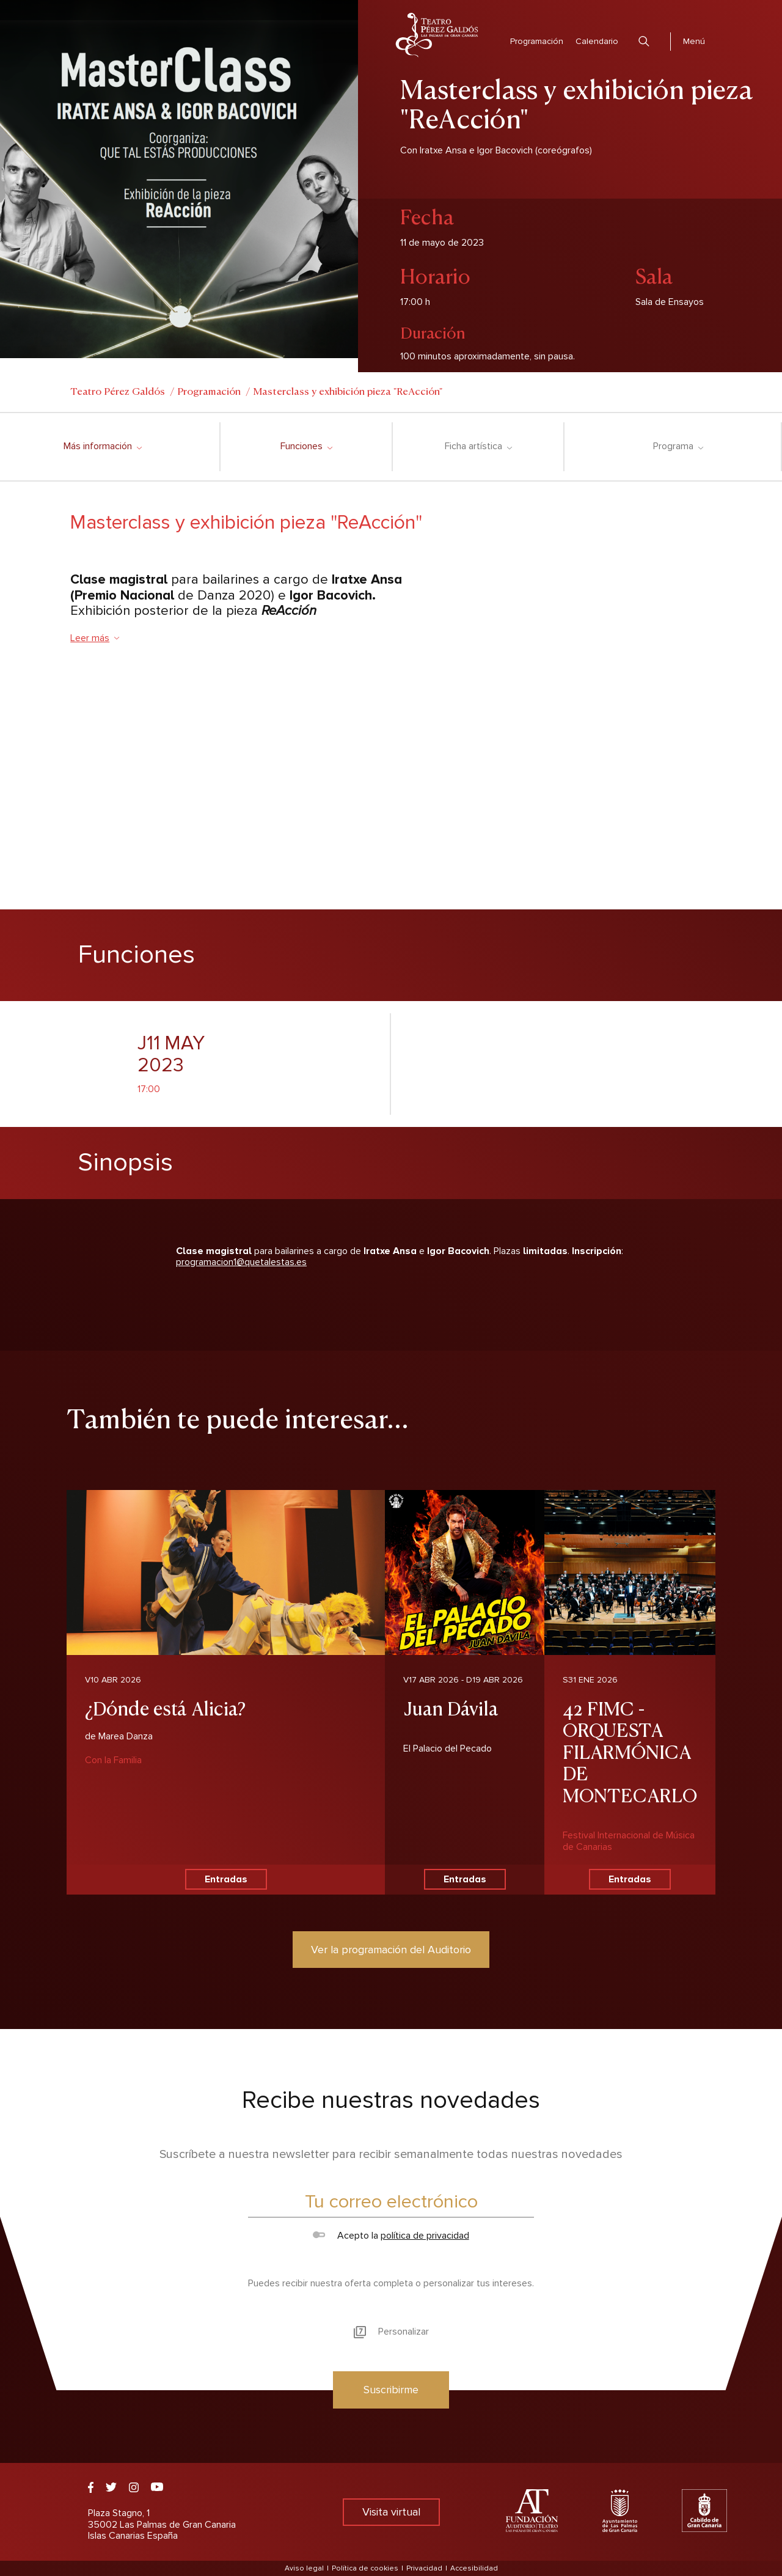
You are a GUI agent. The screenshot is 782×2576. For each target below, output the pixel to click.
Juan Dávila (451, 1707)
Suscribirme (391, 2389)
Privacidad (424, 2568)
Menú (694, 41)
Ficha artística (478, 446)
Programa (678, 446)
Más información (102, 446)
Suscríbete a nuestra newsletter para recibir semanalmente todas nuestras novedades (391, 2154)
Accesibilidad (474, 2568)
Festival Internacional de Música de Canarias (629, 1840)
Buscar (644, 41)
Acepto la (391, 2235)
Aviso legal (304, 2568)
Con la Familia (113, 1760)
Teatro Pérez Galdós (117, 390)
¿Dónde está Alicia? (165, 1707)
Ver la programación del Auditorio (391, 1949)
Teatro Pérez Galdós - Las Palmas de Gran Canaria (437, 35)
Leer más (95, 638)
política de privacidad (425, 2235)
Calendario (597, 41)
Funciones (306, 446)
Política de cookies (365, 2568)
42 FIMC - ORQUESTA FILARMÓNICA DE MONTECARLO (630, 1750)
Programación (536, 41)
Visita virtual (391, 2512)
